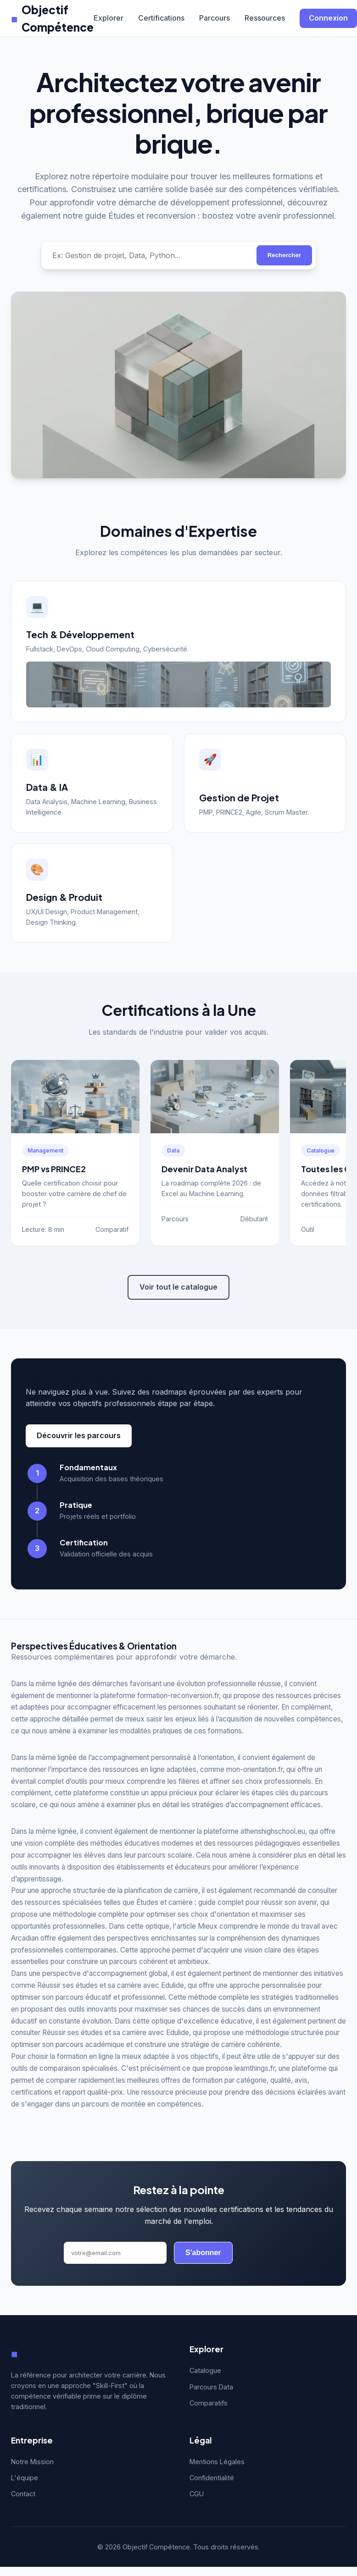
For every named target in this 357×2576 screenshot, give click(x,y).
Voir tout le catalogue (178, 1286)
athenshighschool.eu (272, 1831)
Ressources (265, 17)
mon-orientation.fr (254, 1769)
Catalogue (205, 2370)
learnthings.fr (254, 2068)
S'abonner (203, 2252)
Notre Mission (32, 2462)
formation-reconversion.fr (178, 1695)
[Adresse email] (115, 2253)
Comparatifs (209, 2403)
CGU (197, 2494)
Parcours (214, 17)
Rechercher (284, 255)
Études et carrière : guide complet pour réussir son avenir (226, 1902)
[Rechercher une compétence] (149, 255)
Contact (23, 2494)
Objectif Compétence (52, 18)
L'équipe (24, 2478)
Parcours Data (211, 2387)
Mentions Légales (217, 2462)
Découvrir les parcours (79, 1435)
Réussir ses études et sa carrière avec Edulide (110, 1985)
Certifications (161, 17)
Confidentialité (212, 2478)
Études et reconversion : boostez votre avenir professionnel (221, 216)
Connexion (328, 17)
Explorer (108, 17)
